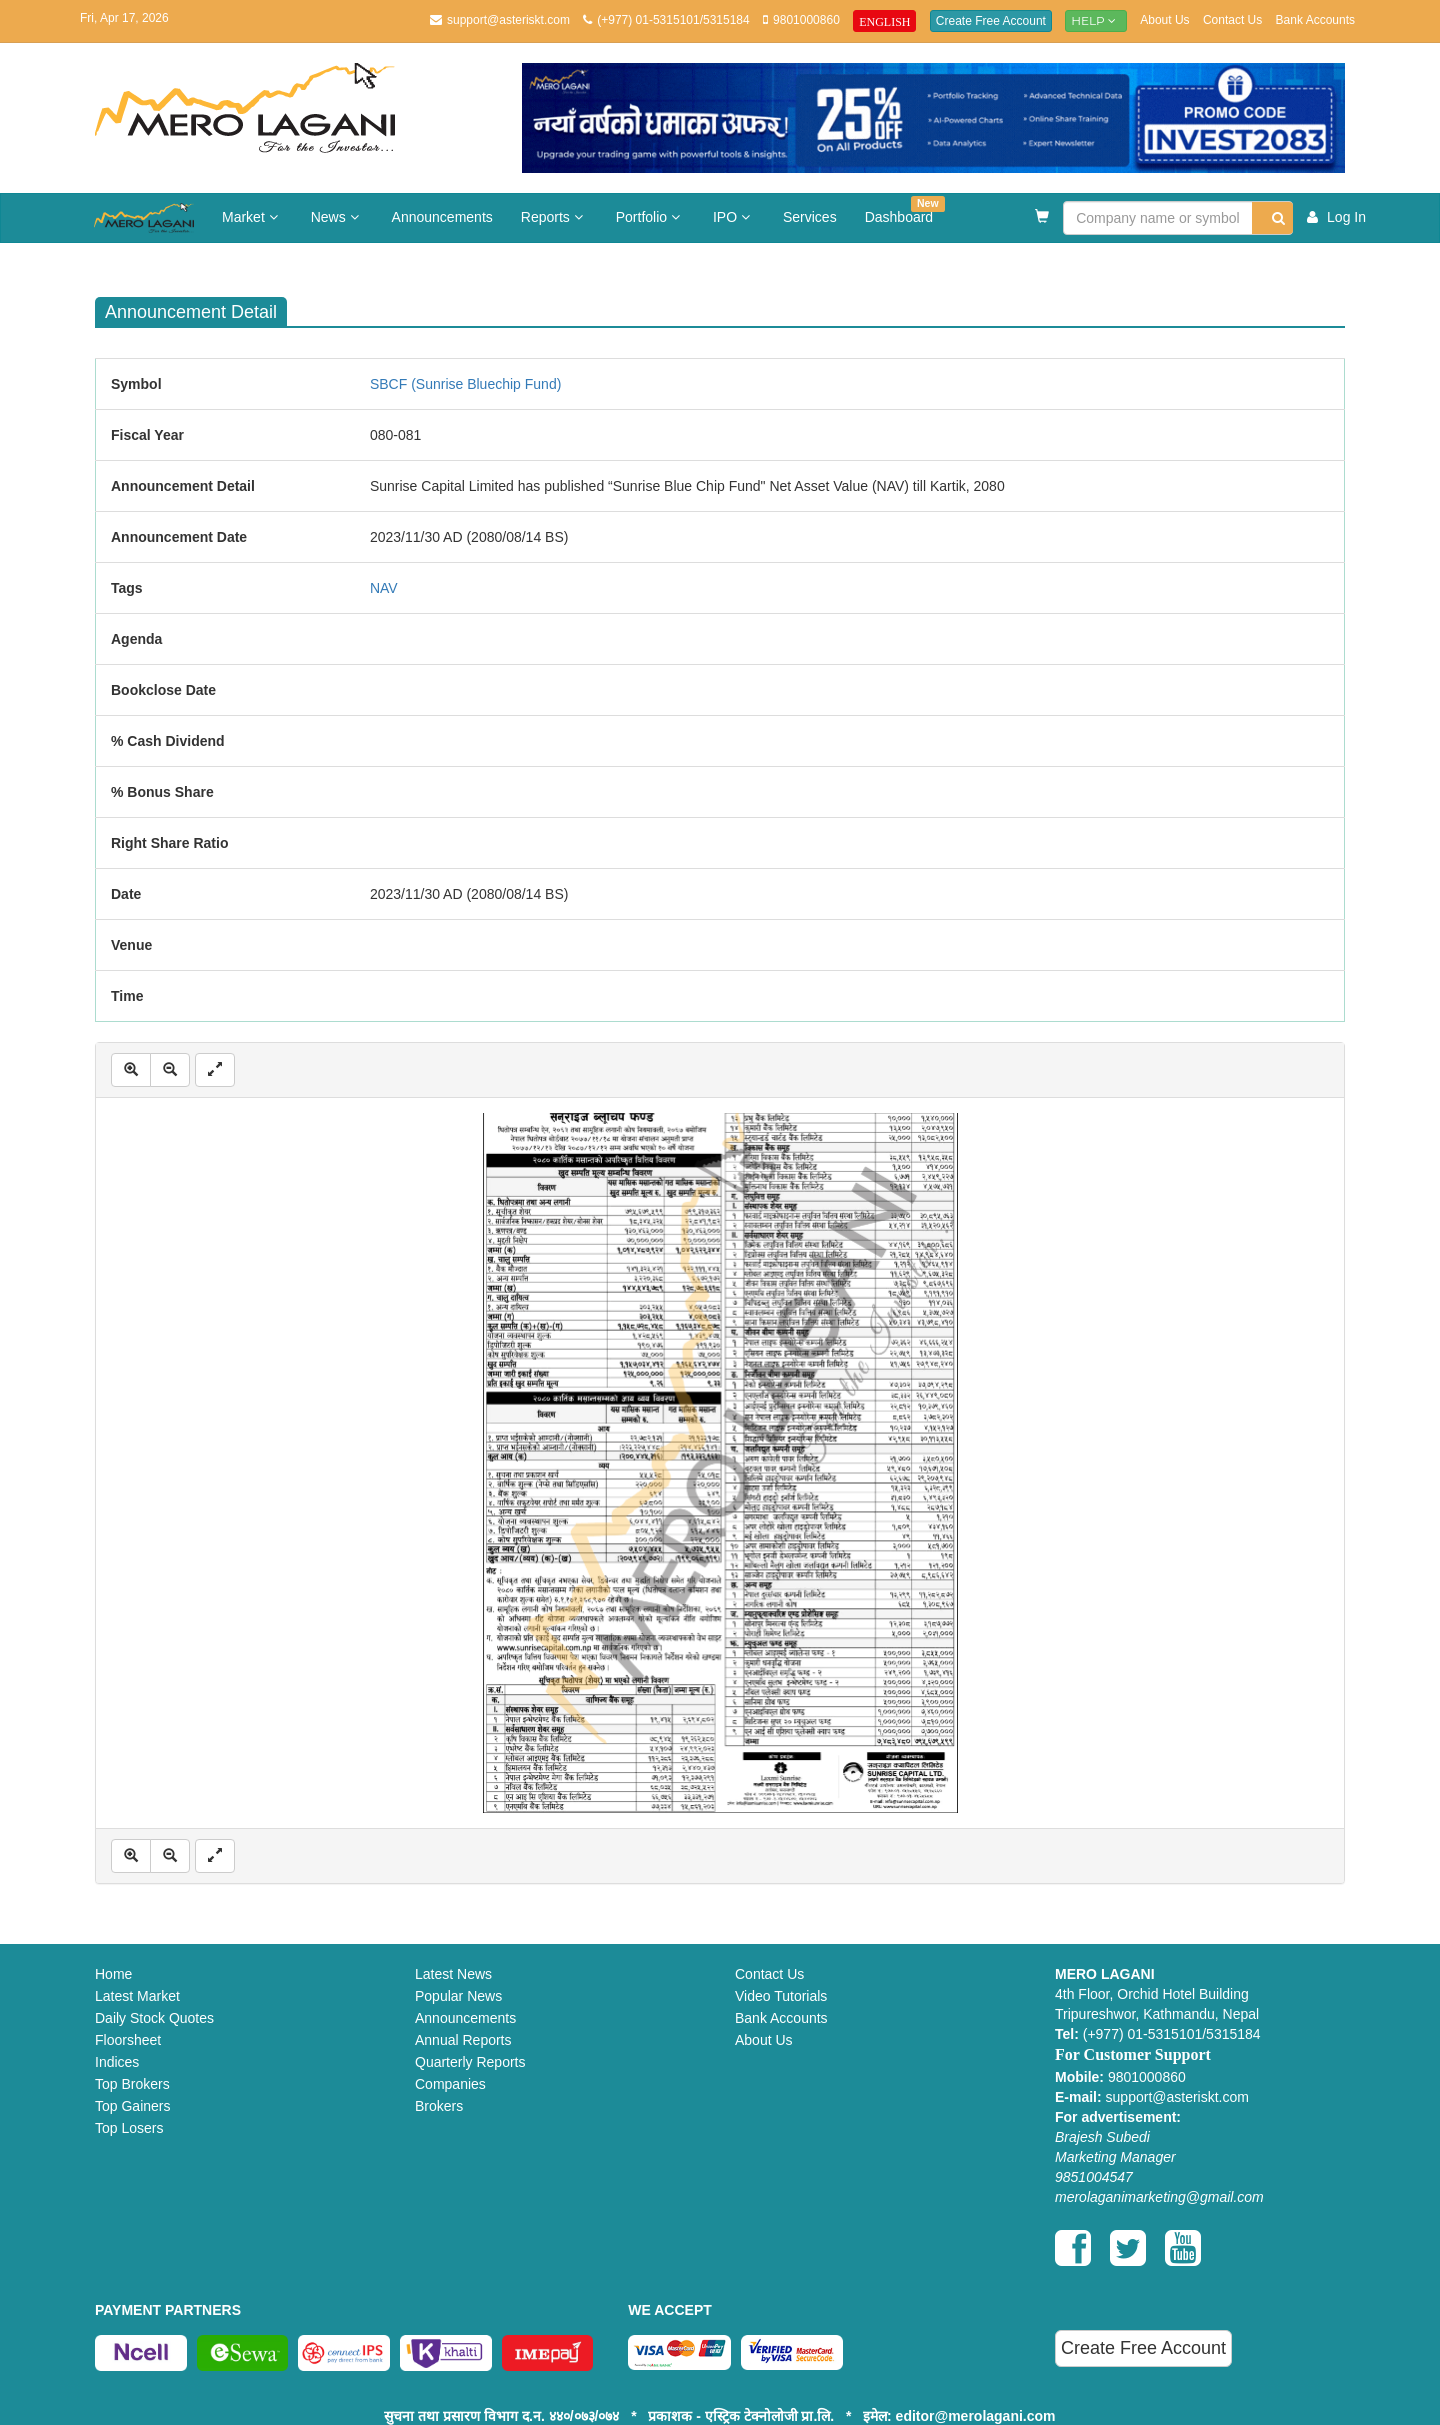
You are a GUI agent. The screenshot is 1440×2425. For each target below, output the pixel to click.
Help (1096, 20)
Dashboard (905, 210)
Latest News (453, 1974)
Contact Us (1232, 20)
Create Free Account (991, 21)
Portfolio (650, 217)
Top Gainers (132, 2106)
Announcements (442, 217)
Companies (450, 2084)
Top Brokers (132, 2084)
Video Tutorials (781, 1996)
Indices (117, 2062)
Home (113, 1974)
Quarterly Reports (470, 2062)
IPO (734, 217)
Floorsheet (128, 2040)
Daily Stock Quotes (154, 2018)
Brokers (439, 2106)
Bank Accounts (1315, 20)
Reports (554, 217)
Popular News (458, 1996)
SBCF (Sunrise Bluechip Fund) (465, 384)
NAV (384, 588)
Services (810, 217)
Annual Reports (463, 2040)
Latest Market (137, 1996)
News (337, 217)
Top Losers (129, 2128)
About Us (1164, 20)
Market (252, 217)
